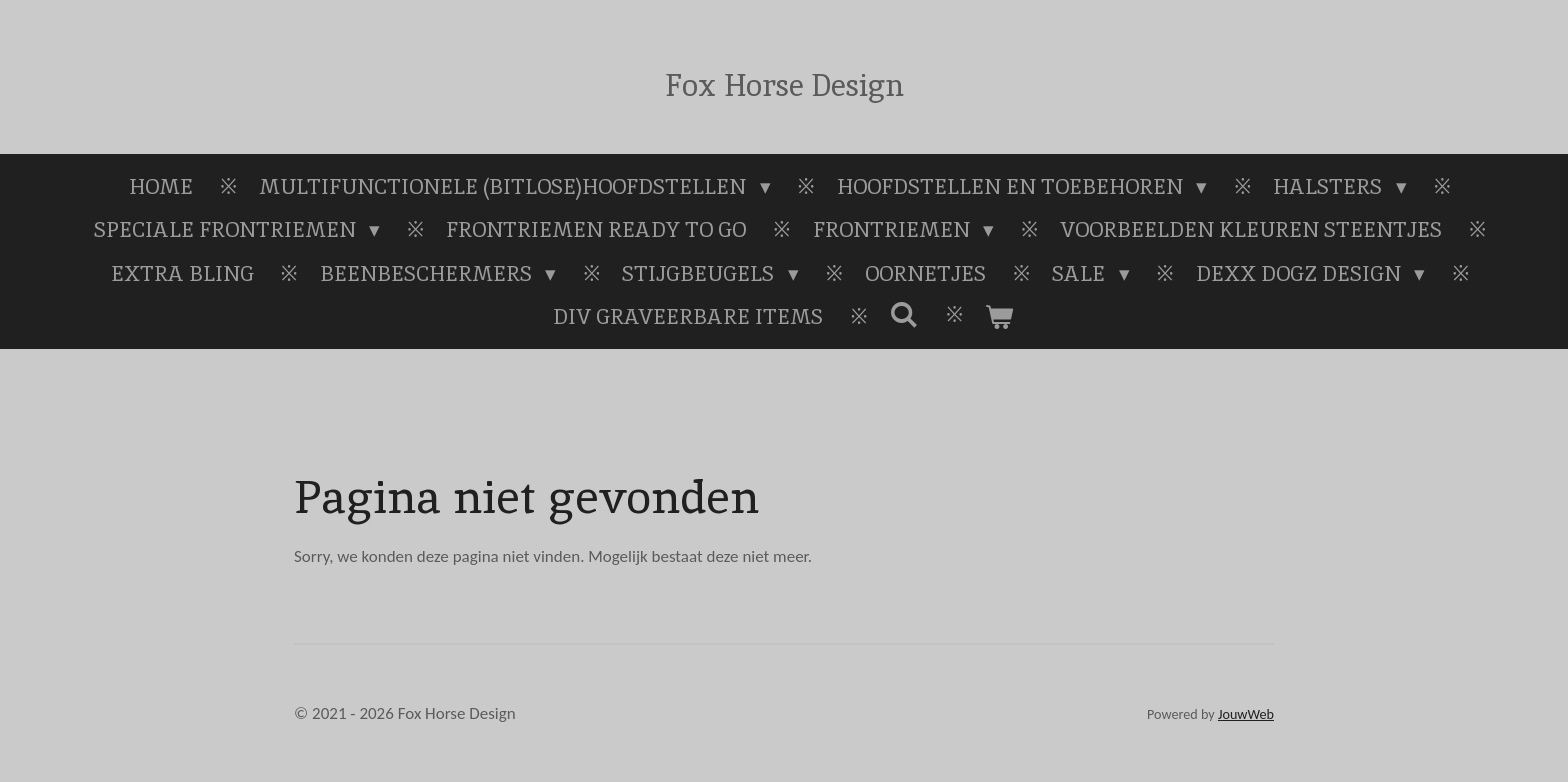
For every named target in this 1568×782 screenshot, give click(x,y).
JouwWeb (1246, 714)
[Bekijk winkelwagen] (999, 317)
